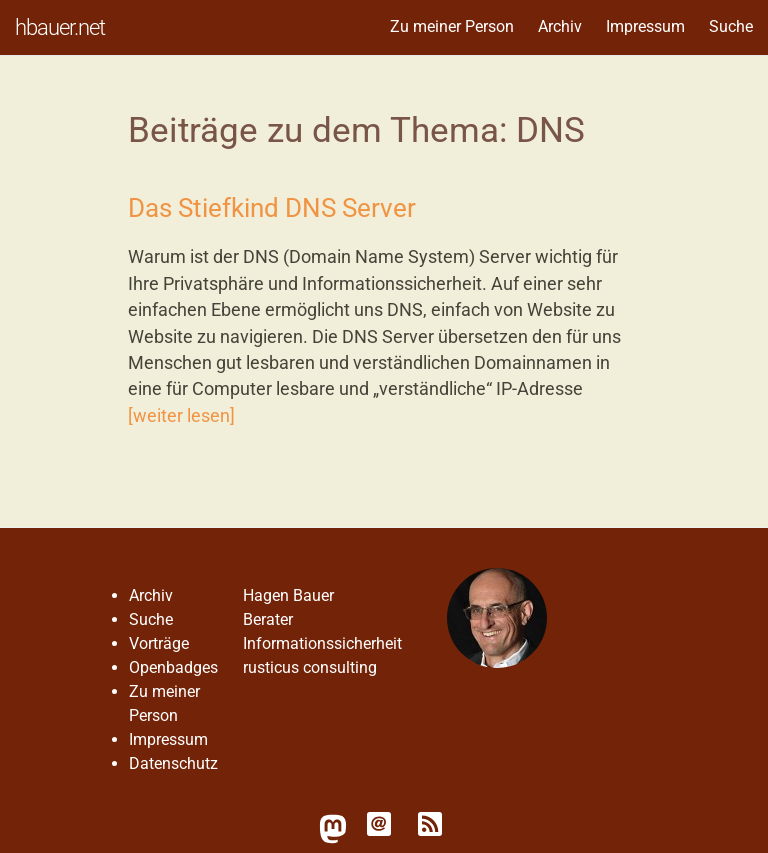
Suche (731, 26)
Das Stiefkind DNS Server (272, 208)
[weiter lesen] (181, 416)
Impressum (645, 26)
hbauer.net (60, 27)
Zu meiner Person (452, 26)
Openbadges (173, 667)
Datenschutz (173, 763)
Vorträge (159, 643)
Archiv (560, 26)
